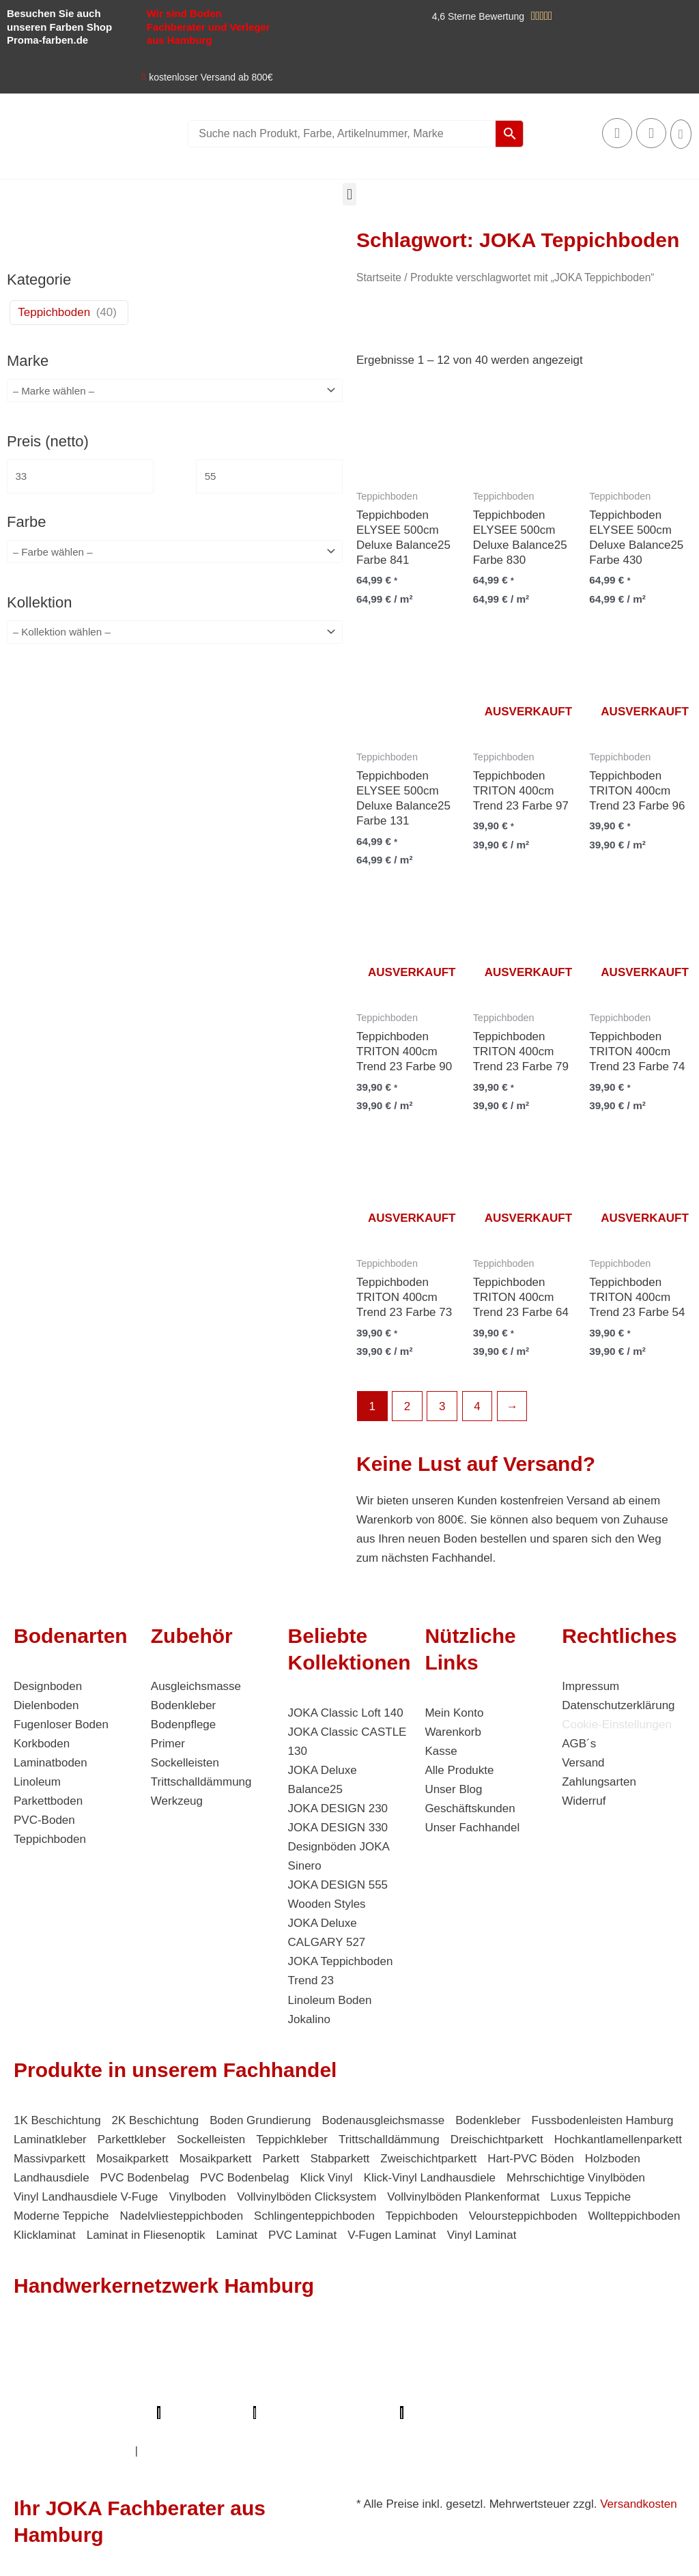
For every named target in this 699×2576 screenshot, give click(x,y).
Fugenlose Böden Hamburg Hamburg (580, 2374)
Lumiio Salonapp (207, 2412)
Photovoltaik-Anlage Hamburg (397, 2374)
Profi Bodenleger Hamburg (334, 2336)
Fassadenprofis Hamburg (548, 2355)
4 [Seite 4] (477, 1406)
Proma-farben (445, 2412)
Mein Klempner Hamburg (194, 2336)
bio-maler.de (520, 2412)
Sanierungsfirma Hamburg (265, 2355)
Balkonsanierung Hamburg (508, 2431)
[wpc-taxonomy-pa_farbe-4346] (175, 555)
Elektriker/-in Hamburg (130, 2355)
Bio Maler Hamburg (65, 2393)
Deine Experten (54, 2431)
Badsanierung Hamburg (185, 2393)
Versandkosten (638, 2504)
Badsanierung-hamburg (164, 2431)
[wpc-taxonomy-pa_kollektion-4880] (175, 636)
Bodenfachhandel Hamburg (240, 2374)
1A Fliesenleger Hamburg (408, 2355)
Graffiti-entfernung (627, 2431)
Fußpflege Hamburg (189, 2451)
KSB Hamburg (401, 2393)
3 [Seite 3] (442, 1406)
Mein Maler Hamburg (466, 2336)
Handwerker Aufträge (376, 2431)
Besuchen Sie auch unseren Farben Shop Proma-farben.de (59, 27)
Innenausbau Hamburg (73, 2450)
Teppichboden (54, 312)
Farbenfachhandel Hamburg (87, 2374)
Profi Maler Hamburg (67, 2336)
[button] (349, 194)
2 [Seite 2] (407, 1406)
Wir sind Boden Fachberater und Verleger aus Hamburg (208, 27)
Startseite (378, 277)
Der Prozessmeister (306, 2393)
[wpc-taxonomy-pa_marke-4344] (175, 391)
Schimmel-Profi (273, 2431)
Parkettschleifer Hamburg (83, 2412)
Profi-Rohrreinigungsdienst (328, 2412)
